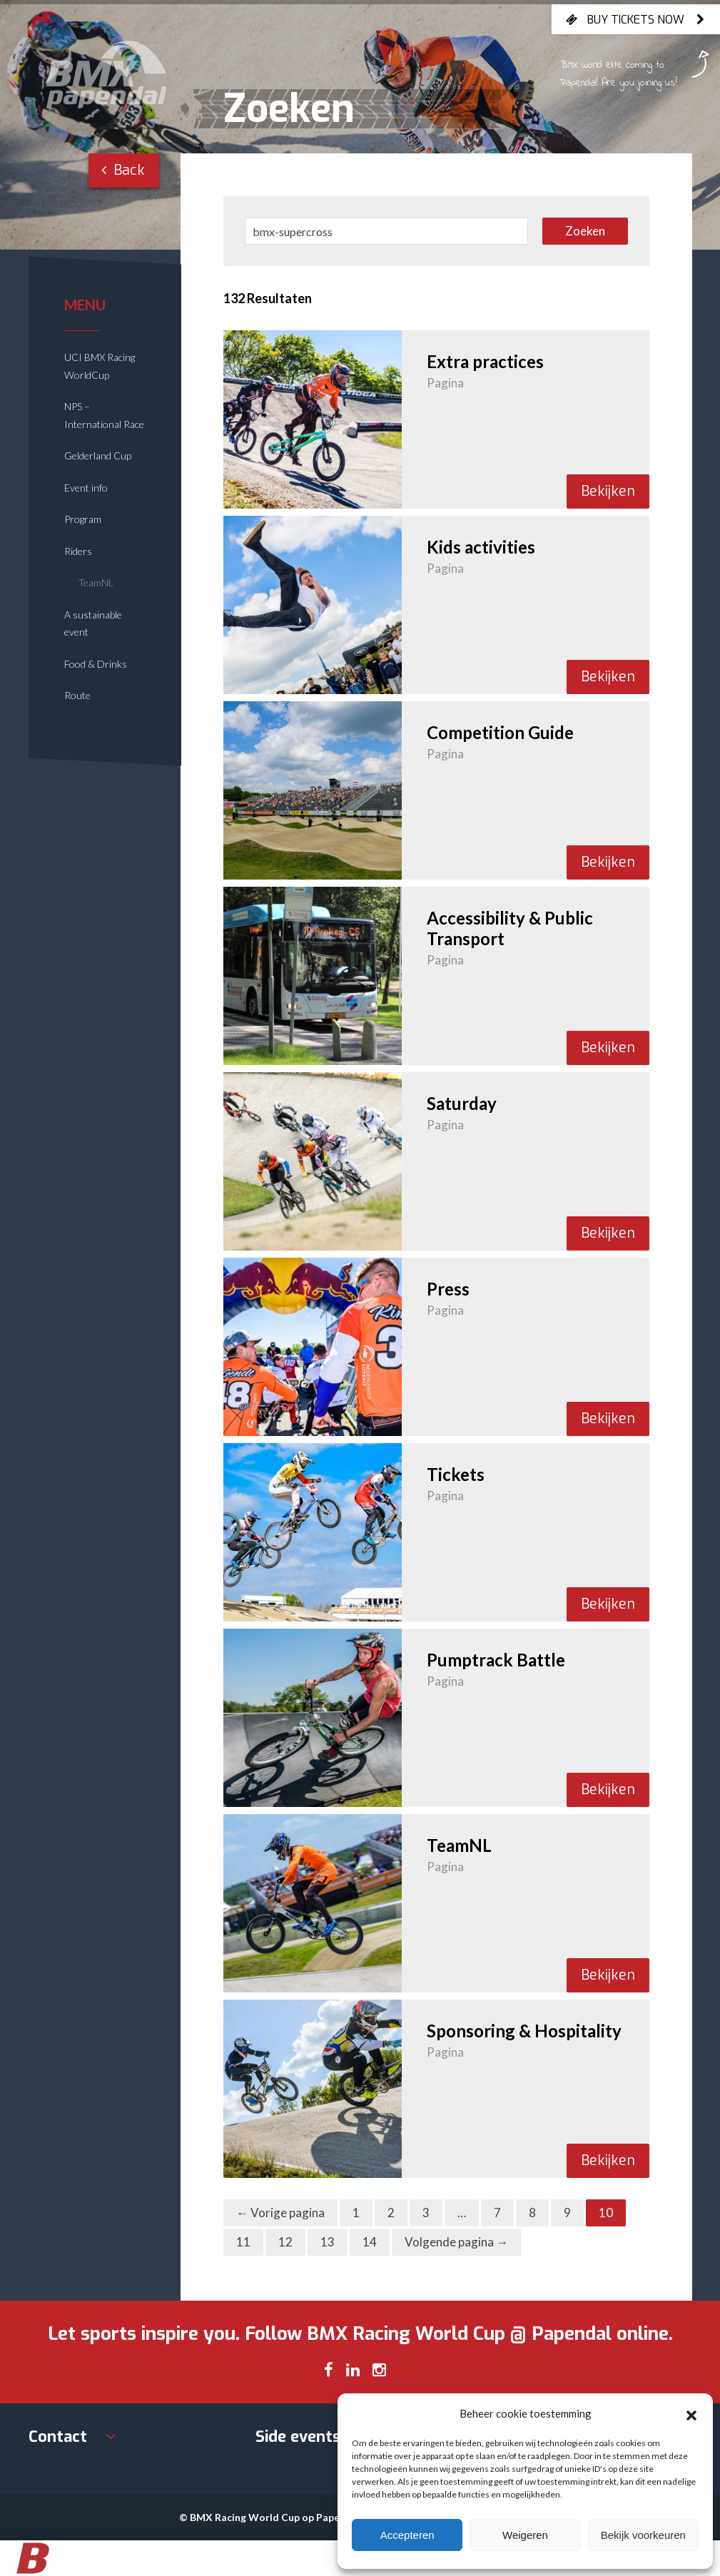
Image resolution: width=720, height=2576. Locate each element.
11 (243, 2241)
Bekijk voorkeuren (643, 2535)
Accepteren (407, 2535)
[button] (691, 2413)
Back (123, 170)
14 (369, 2241)
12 (285, 2241)
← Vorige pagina (280, 2212)
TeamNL (95, 582)
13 (327, 2241)
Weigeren (525, 2535)
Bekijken (608, 491)
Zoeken (585, 230)
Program (82, 519)
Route (77, 695)
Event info (86, 488)
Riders (78, 551)
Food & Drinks (95, 664)
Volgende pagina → (456, 2241)
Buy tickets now (635, 19)
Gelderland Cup (97, 455)
